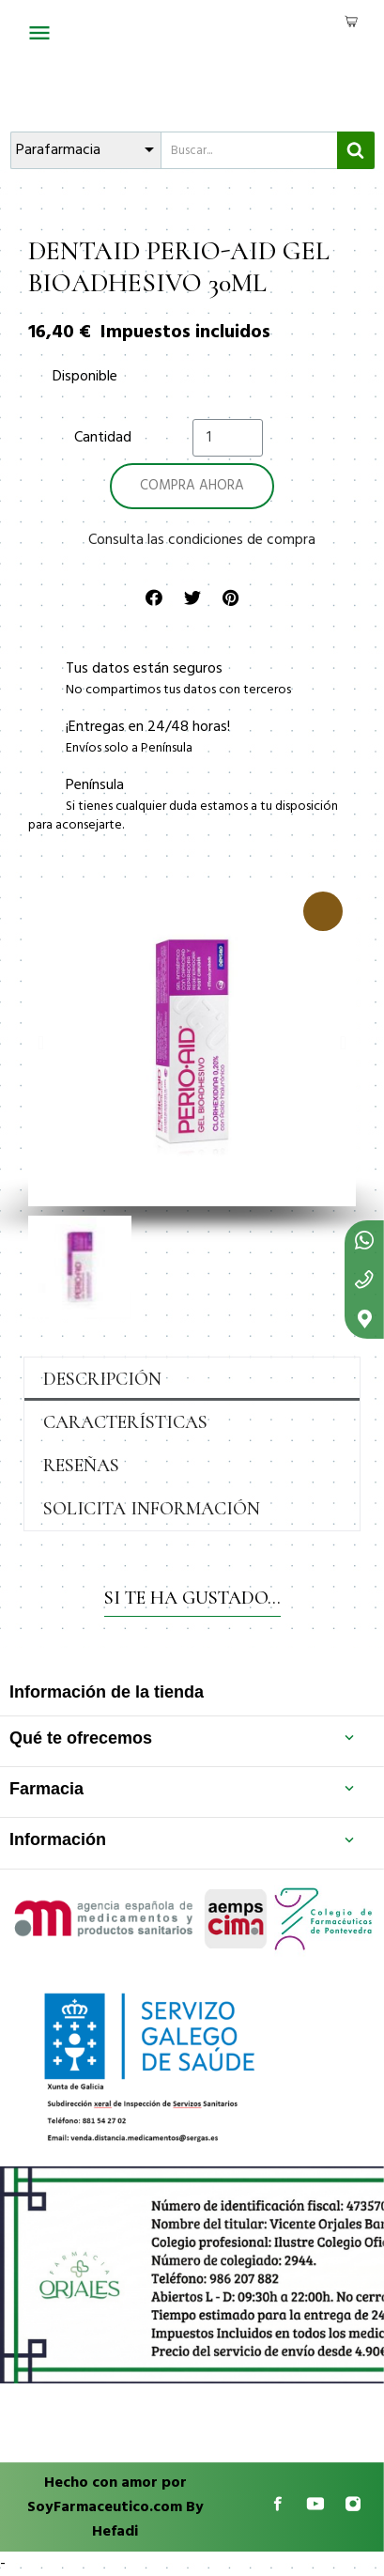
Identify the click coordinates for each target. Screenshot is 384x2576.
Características (125, 1422)
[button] (41, 1042)
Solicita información (151, 1508)
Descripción (102, 1379)
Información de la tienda (106, 1692)
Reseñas (81, 1465)
